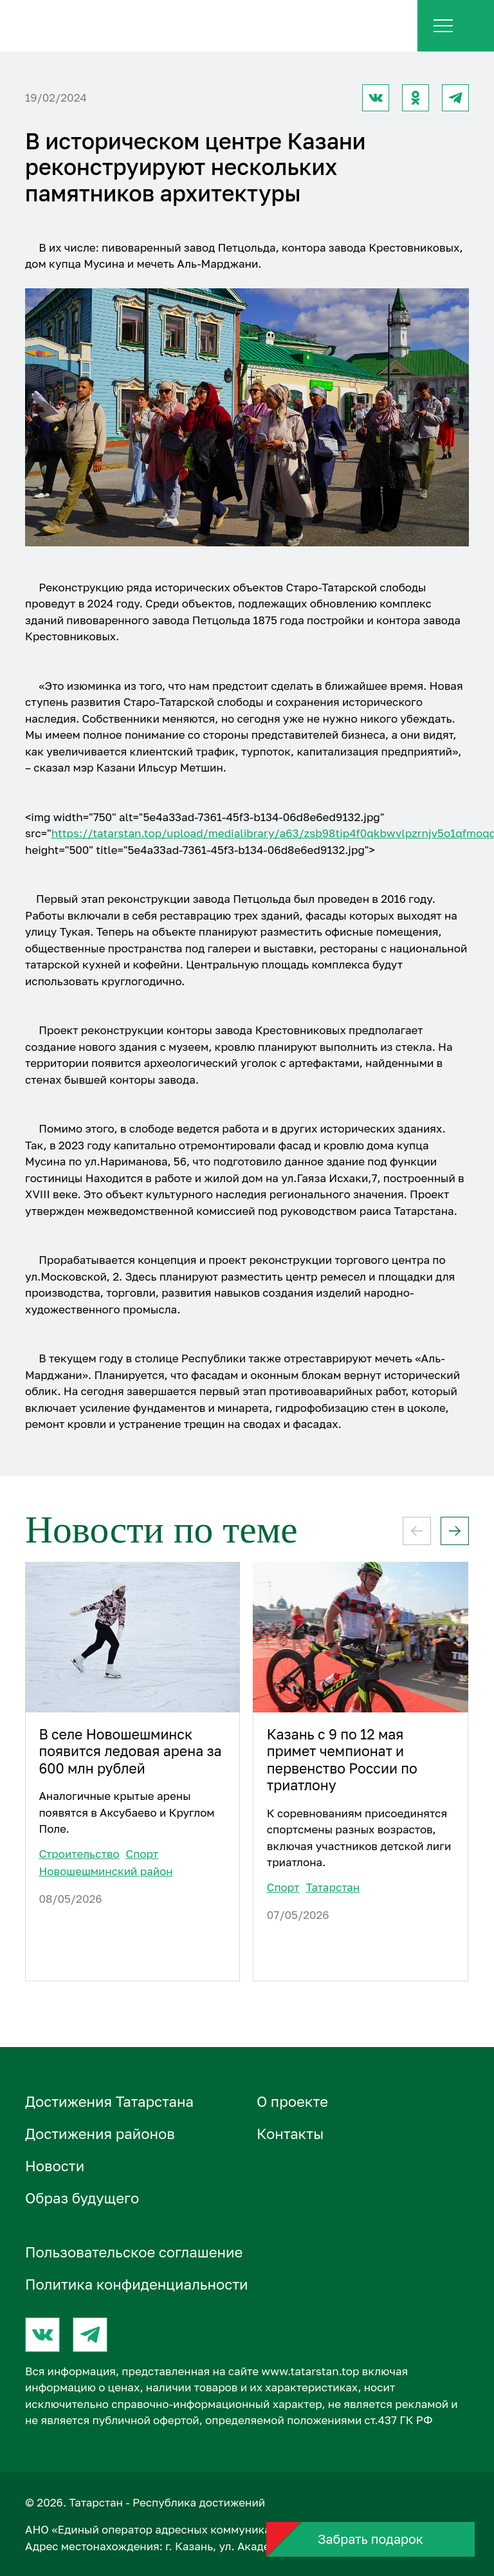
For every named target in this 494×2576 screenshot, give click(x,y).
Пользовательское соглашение (133, 2252)
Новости (54, 2165)
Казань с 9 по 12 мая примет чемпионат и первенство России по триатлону (342, 1760)
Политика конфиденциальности (136, 2284)
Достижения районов (100, 2133)
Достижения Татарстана (109, 2101)
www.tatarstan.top (310, 2371)
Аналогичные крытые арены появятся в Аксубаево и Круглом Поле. (126, 1812)
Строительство (79, 1853)
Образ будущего (82, 2198)
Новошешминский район (105, 1871)
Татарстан (333, 1887)
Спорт (142, 1853)
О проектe (292, 2101)
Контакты (290, 2133)
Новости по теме (161, 1529)
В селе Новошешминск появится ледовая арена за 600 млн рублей (130, 1751)
